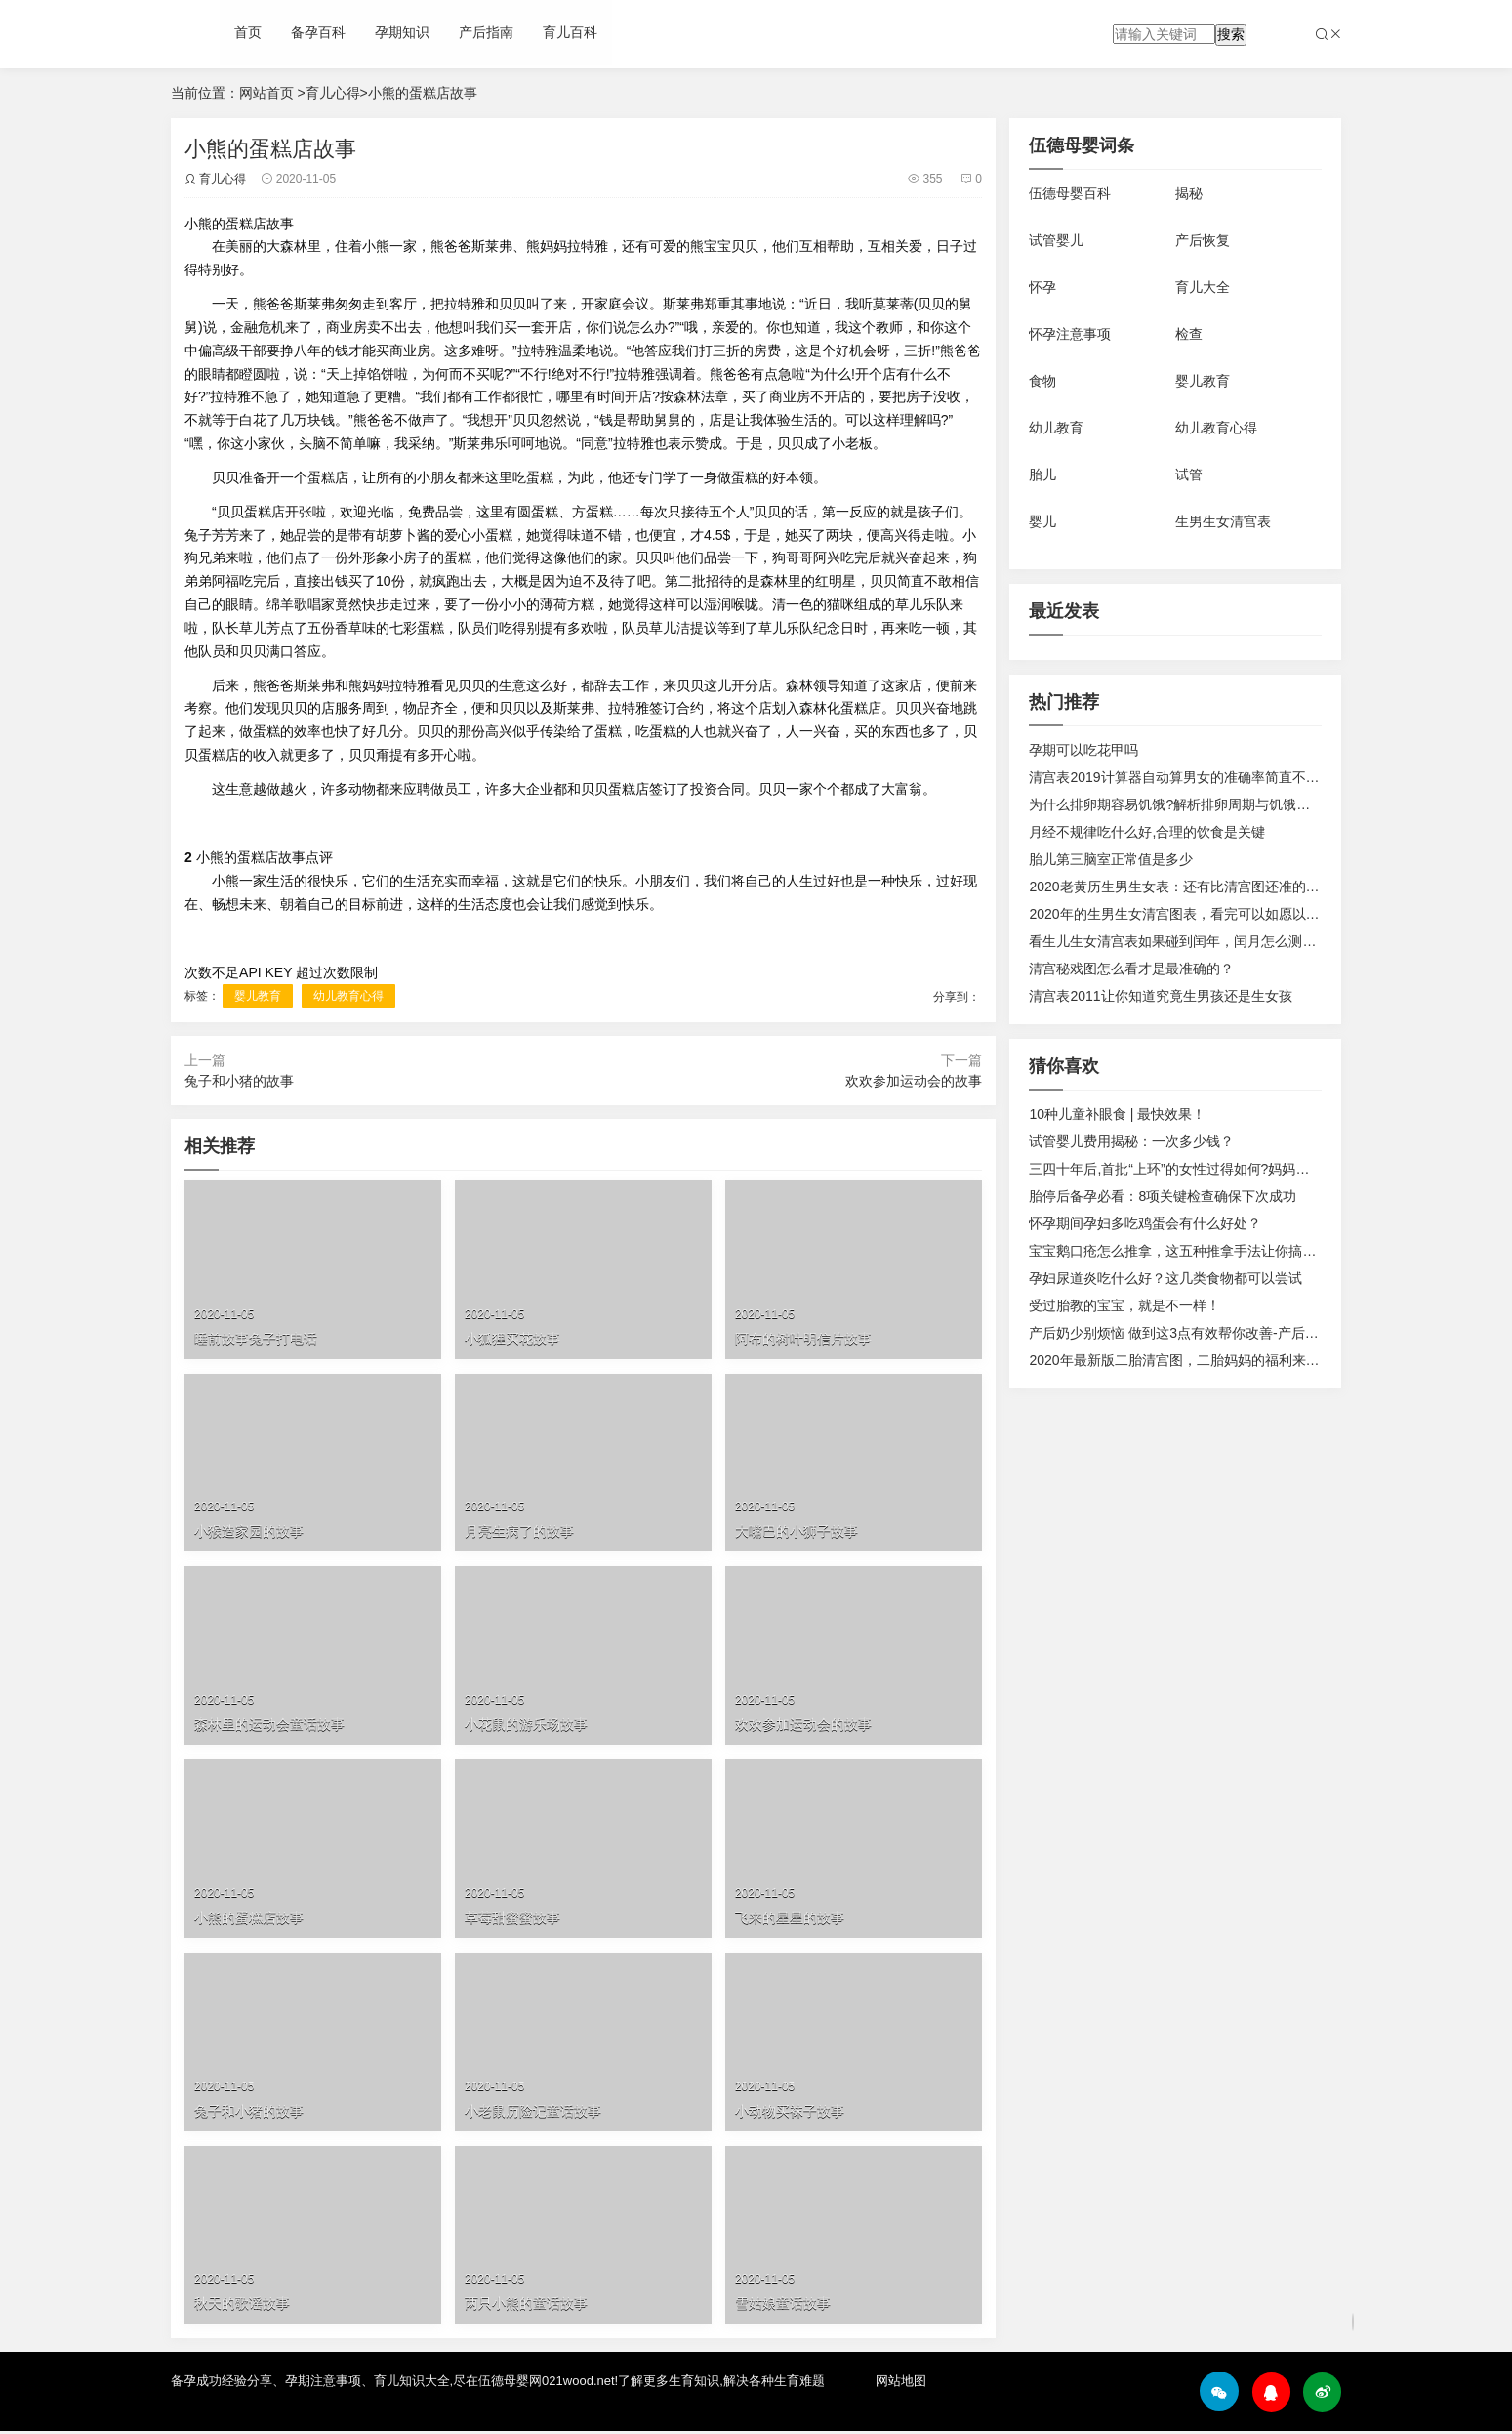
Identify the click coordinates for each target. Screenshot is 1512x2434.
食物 (1042, 381)
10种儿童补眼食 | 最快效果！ (1117, 1114)
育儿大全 (1202, 287)
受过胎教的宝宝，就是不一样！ (1124, 1305)
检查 (1189, 334)
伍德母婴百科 (1070, 193)
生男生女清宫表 (1223, 521)
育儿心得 (333, 93)
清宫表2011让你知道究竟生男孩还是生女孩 (1160, 996)
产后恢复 (1202, 240)
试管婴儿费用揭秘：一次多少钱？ (1131, 1141)
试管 (1189, 474)
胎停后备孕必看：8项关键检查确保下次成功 (1162, 1196)
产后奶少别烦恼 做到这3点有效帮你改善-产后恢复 (1180, 1333)
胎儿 (1042, 474)
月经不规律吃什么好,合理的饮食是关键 (1147, 832)
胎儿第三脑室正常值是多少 (1111, 859)
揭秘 (1189, 193)
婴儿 (1042, 521)
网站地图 (901, 2384)
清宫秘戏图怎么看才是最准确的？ (1131, 968)
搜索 (1231, 34)
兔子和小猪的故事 (240, 1083)
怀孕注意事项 (1070, 334)
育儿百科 (570, 34)
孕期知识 (402, 34)
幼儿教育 (1056, 427)
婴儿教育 (258, 997)
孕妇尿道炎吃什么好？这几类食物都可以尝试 (1165, 1278)
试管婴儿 (1056, 240)
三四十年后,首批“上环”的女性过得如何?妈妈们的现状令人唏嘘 (1217, 1168)
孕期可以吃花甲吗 (1083, 750)
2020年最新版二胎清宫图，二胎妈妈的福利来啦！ (1180, 1360)
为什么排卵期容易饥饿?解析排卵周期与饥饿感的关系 (1190, 804)
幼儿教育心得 (348, 997)
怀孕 (1042, 287)
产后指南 (486, 34)
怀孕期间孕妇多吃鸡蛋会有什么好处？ (1145, 1223)
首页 (248, 34)
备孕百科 (318, 34)
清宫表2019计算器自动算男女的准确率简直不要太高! (1189, 777)
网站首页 (266, 93)
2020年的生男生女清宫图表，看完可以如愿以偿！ (1180, 914)
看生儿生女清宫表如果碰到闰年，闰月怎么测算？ (1179, 941)
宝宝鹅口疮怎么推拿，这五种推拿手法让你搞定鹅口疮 (1193, 1250)
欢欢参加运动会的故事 (912, 1083)
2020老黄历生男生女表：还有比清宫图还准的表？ (1180, 886)
